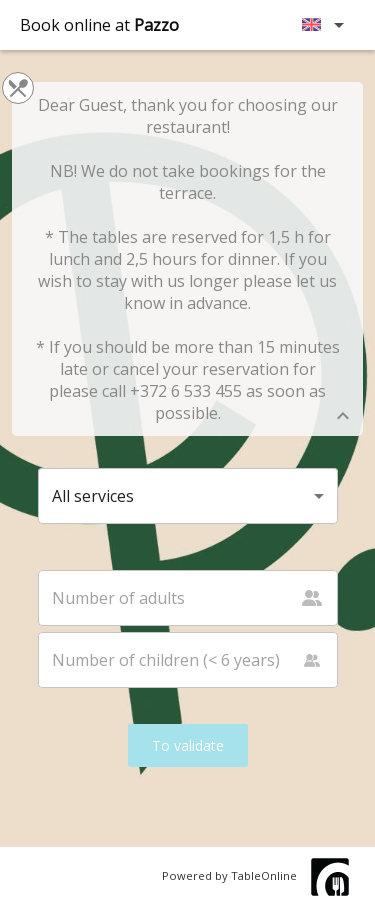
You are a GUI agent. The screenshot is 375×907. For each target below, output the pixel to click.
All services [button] (93, 496)
